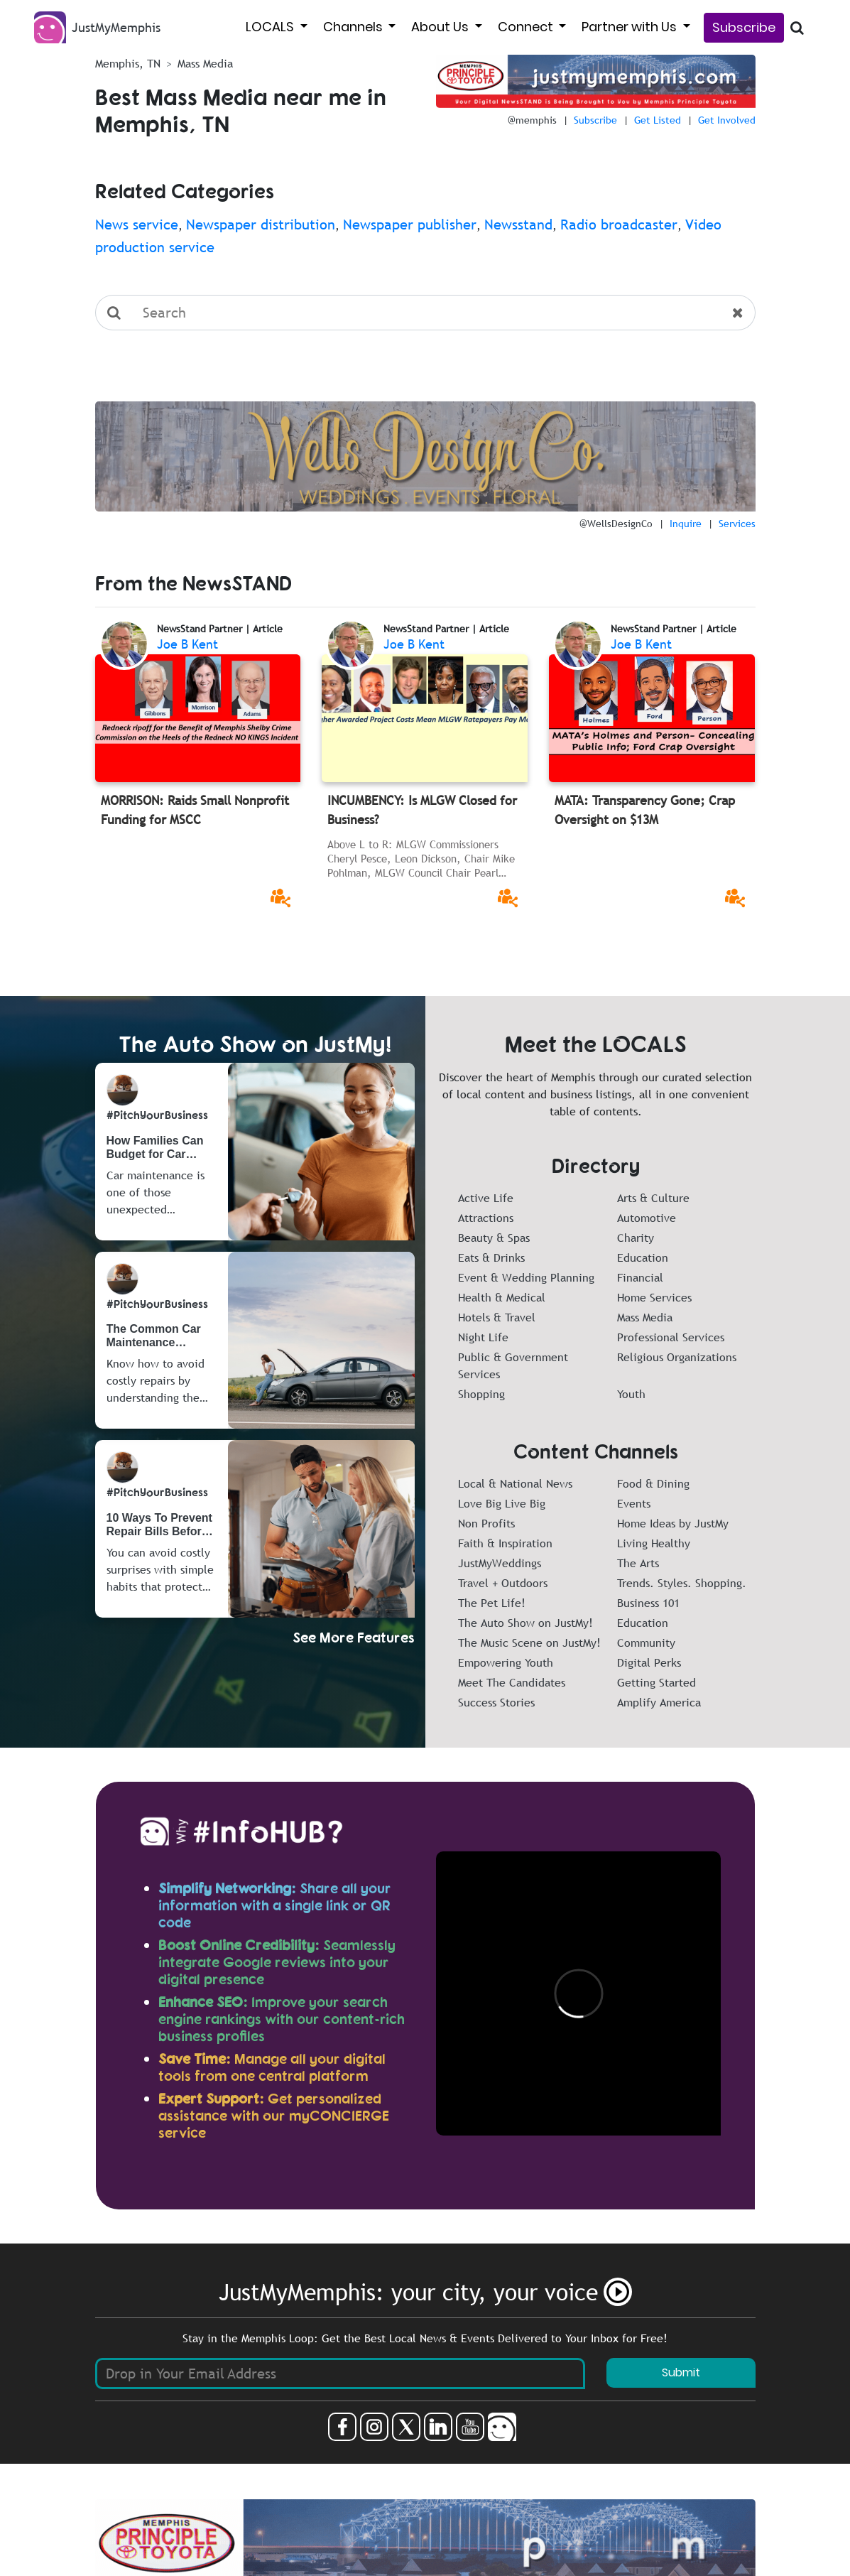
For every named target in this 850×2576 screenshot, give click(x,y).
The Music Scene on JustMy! (529, 1642)
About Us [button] (441, 27)
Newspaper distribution (260, 224)
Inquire (686, 523)
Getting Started (656, 1682)
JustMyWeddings (499, 1563)
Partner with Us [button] (631, 27)
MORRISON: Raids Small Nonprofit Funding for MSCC (195, 810)
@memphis (532, 120)
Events (633, 1503)
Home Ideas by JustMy (673, 1523)
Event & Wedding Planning (526, 1277)
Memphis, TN (127, 63)
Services (737, 523)
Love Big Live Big (501, 1503)
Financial (640, 1277)
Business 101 (648, 1603)
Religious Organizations (676, 1357)
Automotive (646, 1217)
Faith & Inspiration (505, 1543)
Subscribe (743, 27)
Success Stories (496, 1702)
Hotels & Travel (496, 1317)
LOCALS (271, 27)
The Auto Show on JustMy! (525, 1622)
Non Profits (486, 1523)
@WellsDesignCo (616, 523)
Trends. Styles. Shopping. (681, 1583)
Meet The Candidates (511, 1682)
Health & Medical (501, 1297)
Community (646, 1642)
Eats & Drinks (491, 1257)
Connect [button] (527, 27)
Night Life (483, 1337)
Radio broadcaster (618, 224)
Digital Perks (649, 1662)
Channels (354, 27)
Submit (681, 2372)
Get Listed (657, 120)
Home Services (654, 1297)
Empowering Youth (505, 1662)
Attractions (485, 1217)
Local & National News (515, 1483)
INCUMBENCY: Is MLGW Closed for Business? (422, 810)
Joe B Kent (187, 644)
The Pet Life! (491, 1603)
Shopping (481, 1394)
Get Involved (727, 120)
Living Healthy (653, 1543)
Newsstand (518, 224)
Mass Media (644, 1317)
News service (136, 224)
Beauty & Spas (494, 1237)
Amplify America (659, 1702)
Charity (635, 1237)
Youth (631, 1394)
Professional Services (670, 1337)
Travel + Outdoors (502, 1583)
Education (642, 1257)
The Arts (638, 1563)
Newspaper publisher (409, 224)
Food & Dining (653, 1483)
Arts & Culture (653, 1198)
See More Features (354, 1637)
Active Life (485, 1198)
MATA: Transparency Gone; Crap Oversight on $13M (645, 810)
